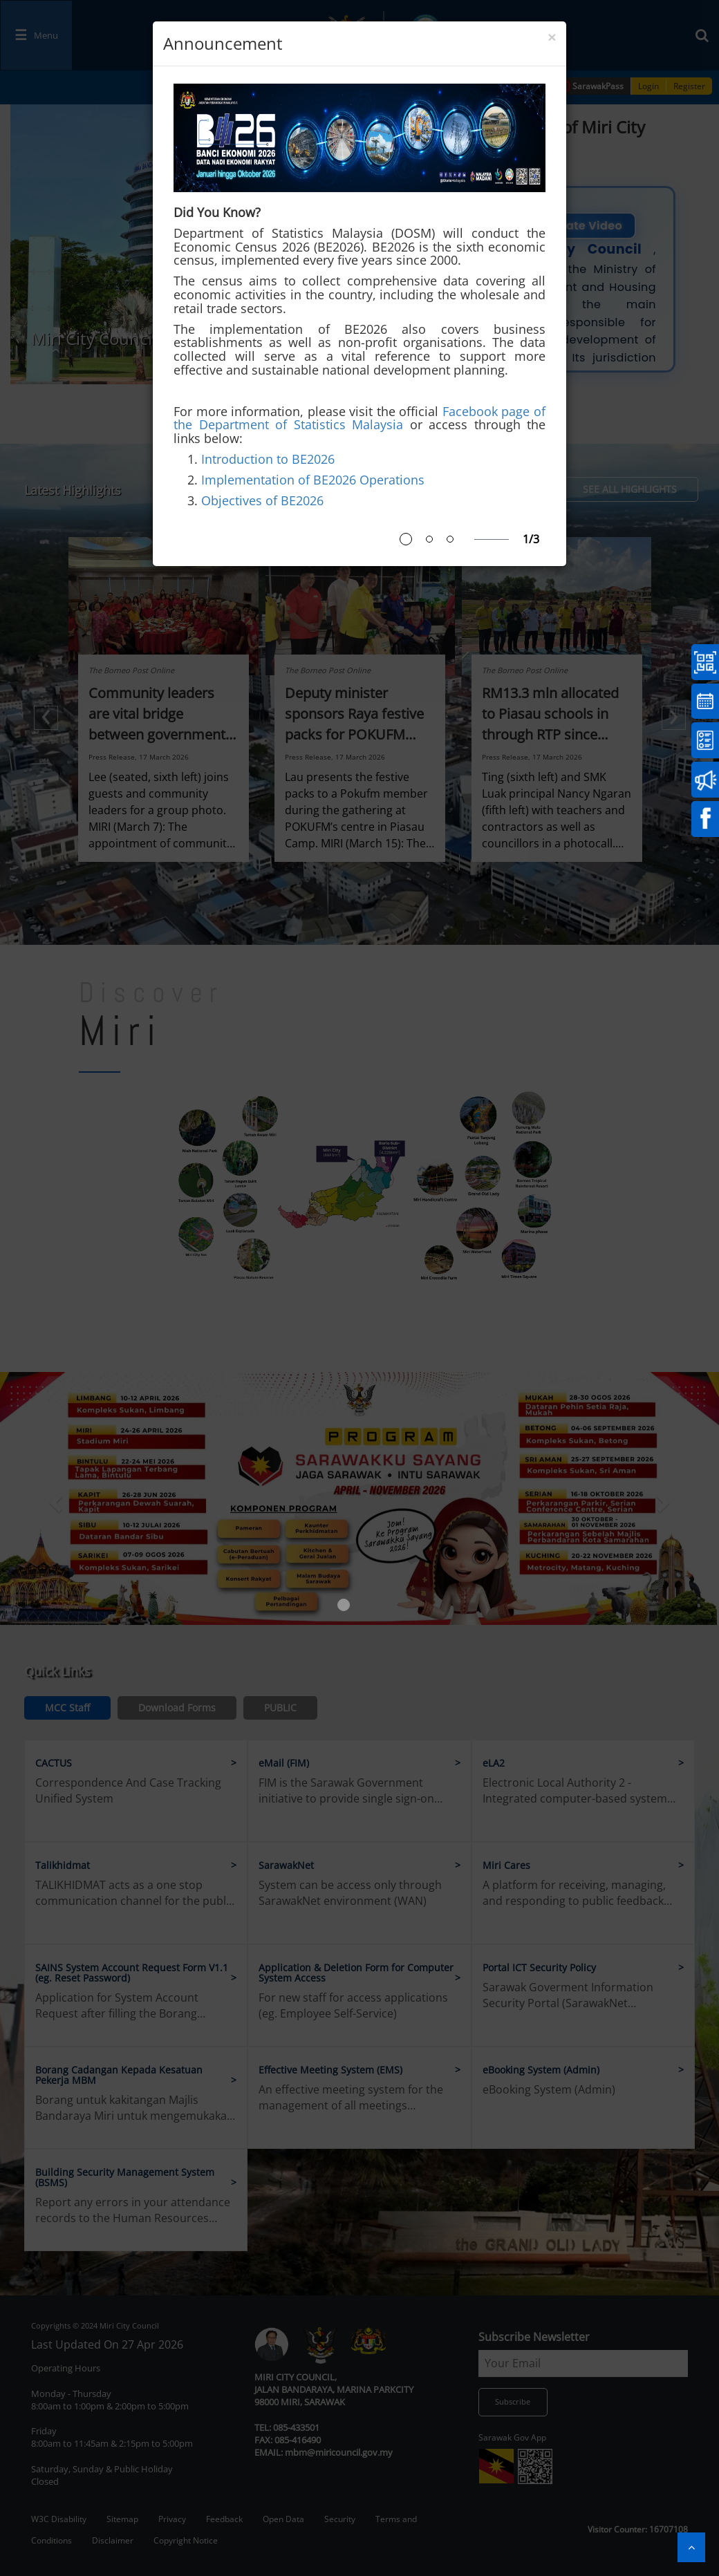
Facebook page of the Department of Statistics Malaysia (359, 418)
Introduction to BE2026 (268, 459)
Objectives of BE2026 (262, 500)
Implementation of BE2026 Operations (312, 479)
